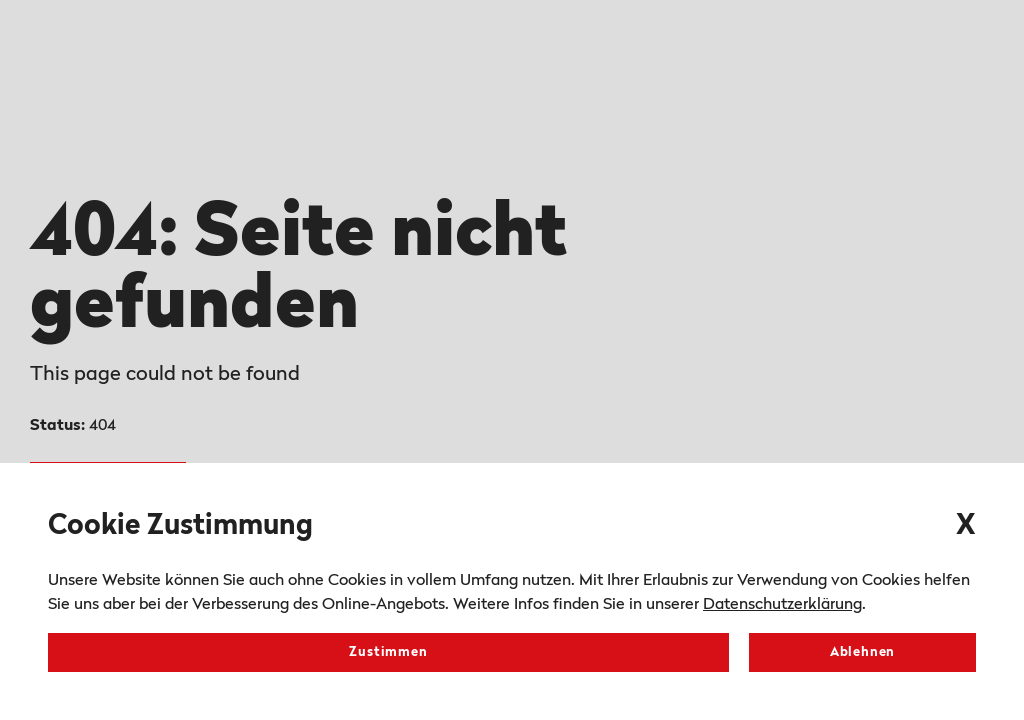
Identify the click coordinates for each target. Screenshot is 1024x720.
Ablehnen (862, 652)
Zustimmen (388, 652)
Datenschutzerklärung (782, 605)
